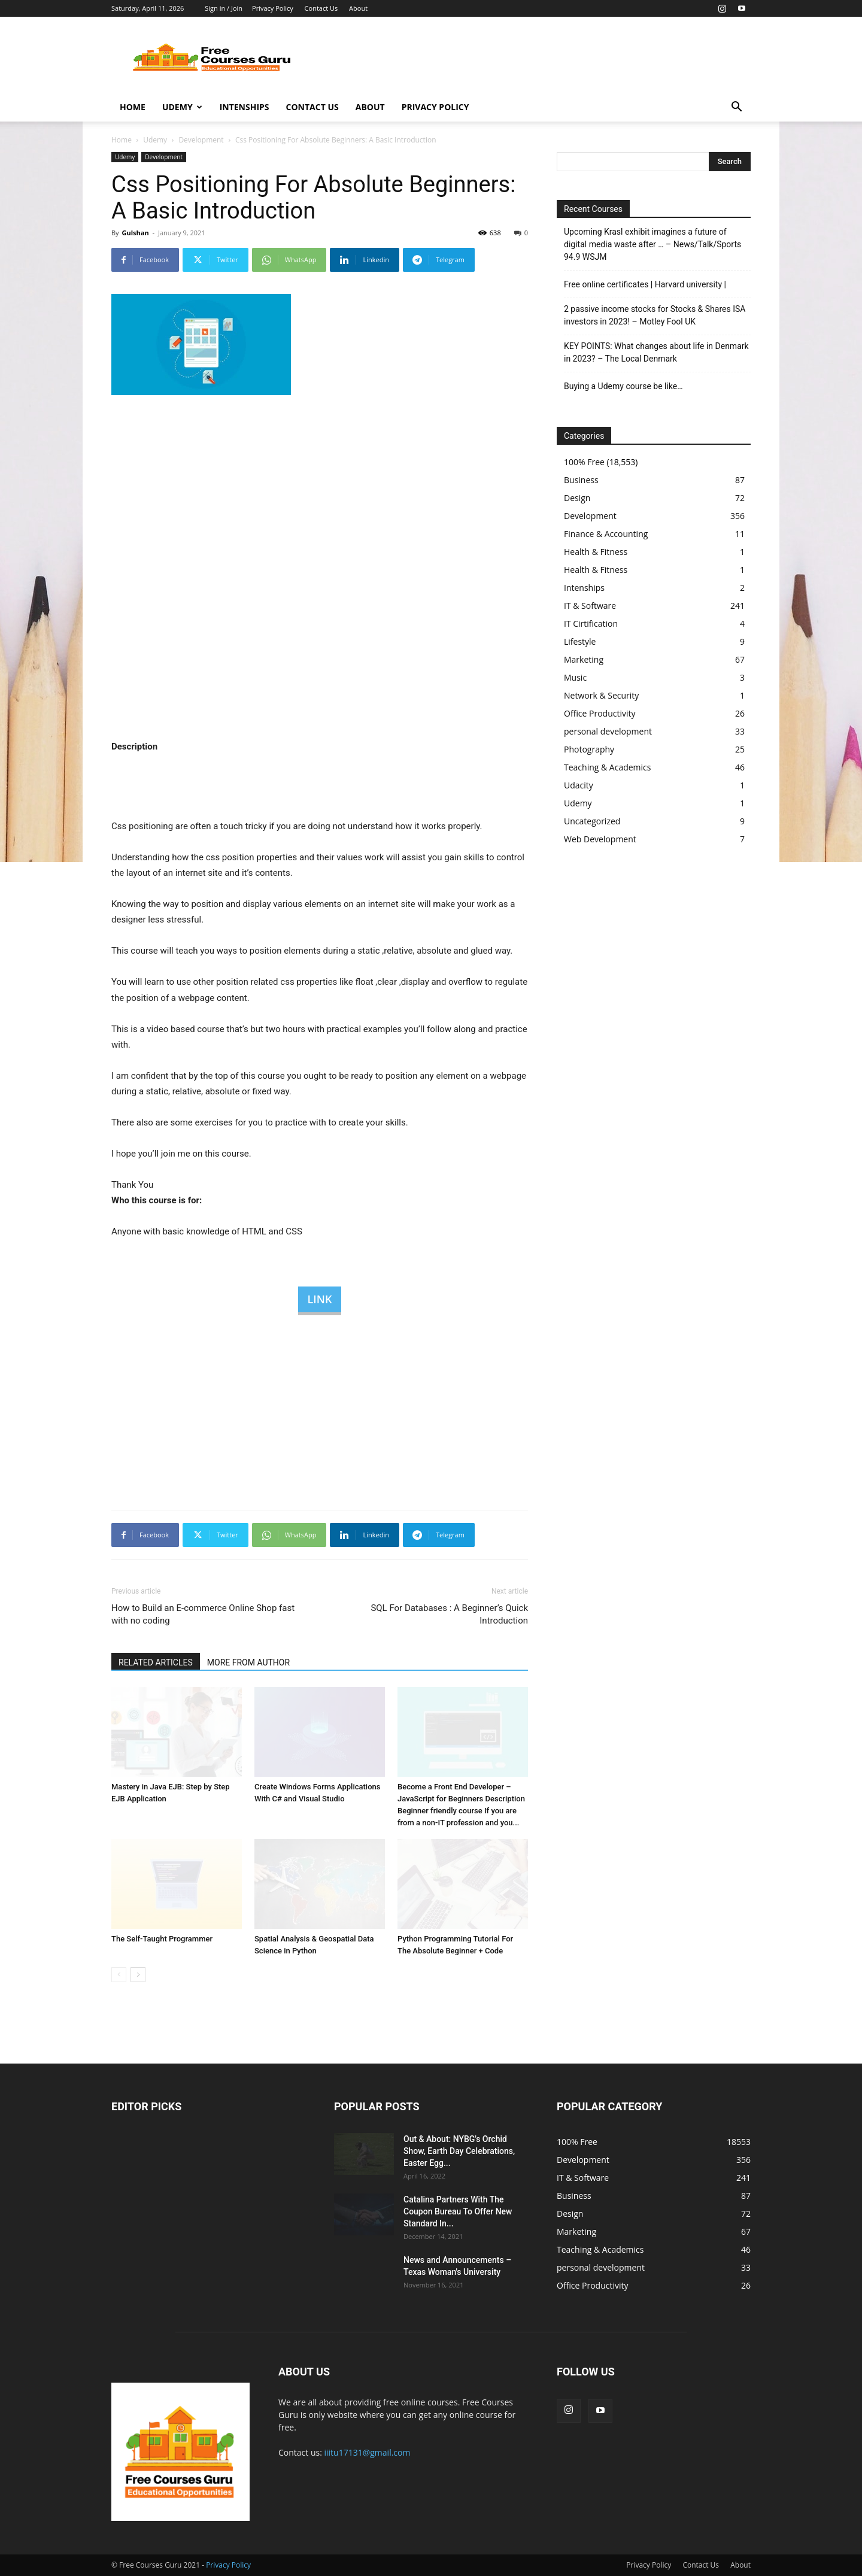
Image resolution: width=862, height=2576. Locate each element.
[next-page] (137, 1974)
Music (575, 677)
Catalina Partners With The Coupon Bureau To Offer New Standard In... (457, 2211)
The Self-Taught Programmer (162, 1938)
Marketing (583, 659)
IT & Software (590, 605)
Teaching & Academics (607, 767)
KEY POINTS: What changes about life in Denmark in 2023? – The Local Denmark (656, 352)
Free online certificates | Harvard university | (645, 284)
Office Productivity (600, 713)
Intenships (244, 107)
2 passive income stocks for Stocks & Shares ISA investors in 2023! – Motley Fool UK (654, 315)
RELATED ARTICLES (156, 1662)
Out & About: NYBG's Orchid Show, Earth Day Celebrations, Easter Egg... (459, 2151)
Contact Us (321, 8)
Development (200, 140)
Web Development (600, 839)
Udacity (578, 785)
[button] (736, 108)
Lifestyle (580, 641)
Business (581, 480)
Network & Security (601, 695)
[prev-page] (118, 1974)
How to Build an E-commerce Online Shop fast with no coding (203, 1614)
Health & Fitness (595, 551)
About (358, 8)
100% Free (584, 462)
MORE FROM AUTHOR (248, 1662)
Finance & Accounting (606, 533)
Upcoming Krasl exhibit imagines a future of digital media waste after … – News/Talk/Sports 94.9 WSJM (652, 244)
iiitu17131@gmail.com (367, 2452)
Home (132, 107)
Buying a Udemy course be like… (623, 386)
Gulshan (135, 232)
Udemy (182, 107)
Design (577, 497)
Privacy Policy (272, 8)
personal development (608, 731)
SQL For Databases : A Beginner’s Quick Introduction (449, 1614)
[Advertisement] (533, 60)
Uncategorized (592, 821)
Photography (589, 749)
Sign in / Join (223, 8)
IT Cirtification (591, 623)
